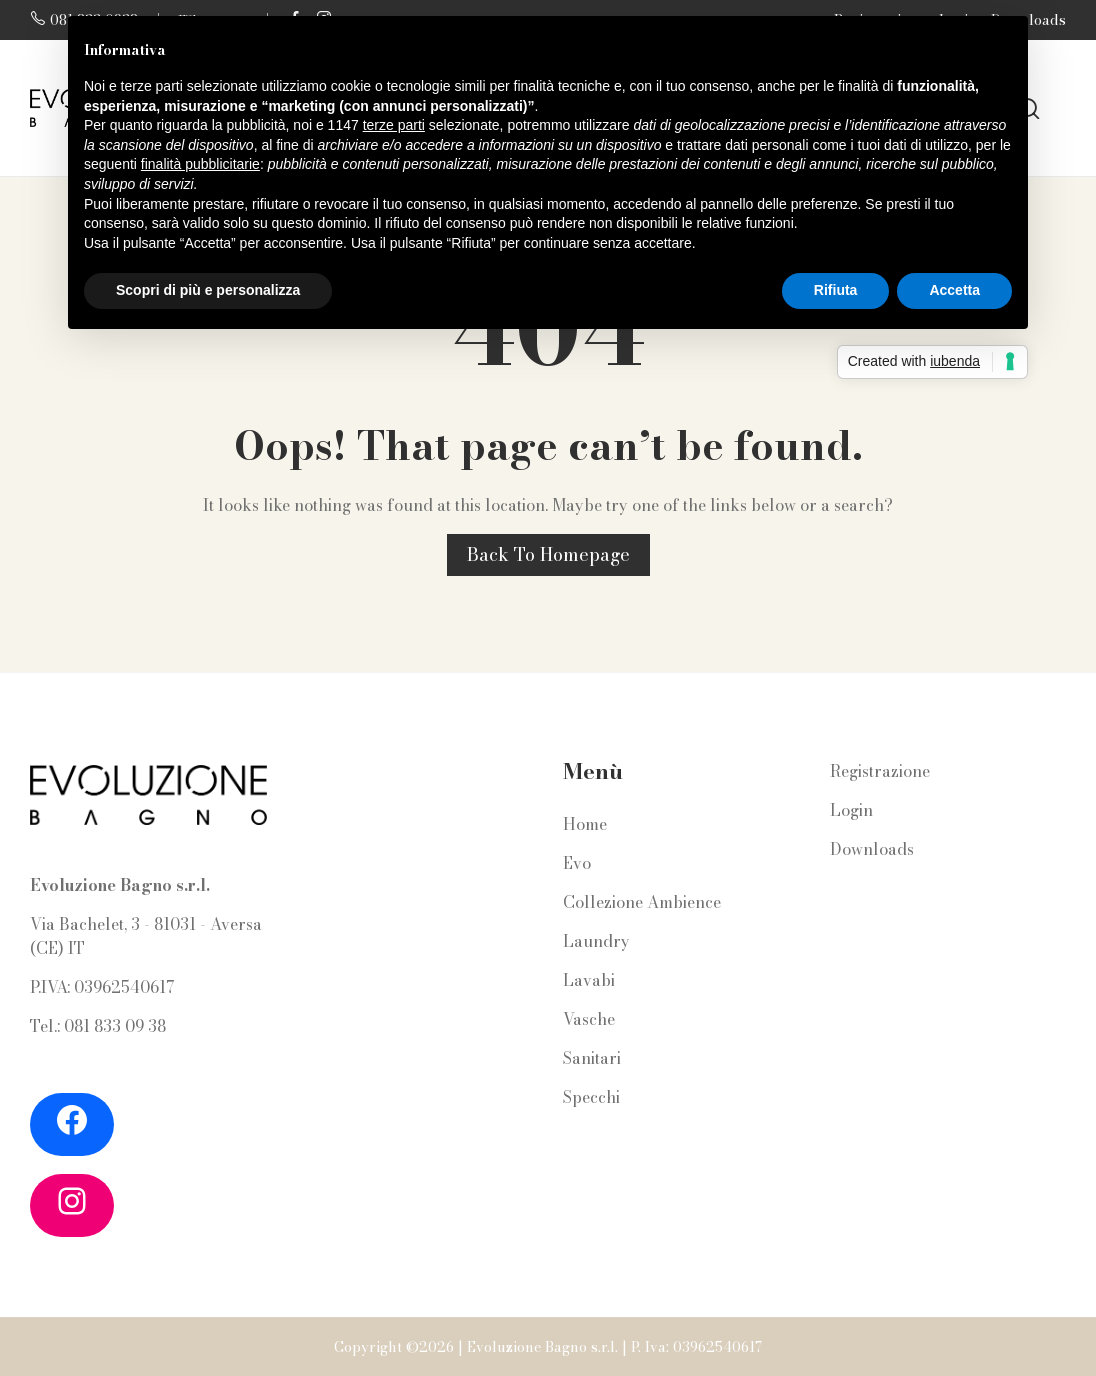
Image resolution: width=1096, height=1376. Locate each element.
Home (585, 824)
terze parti (394, 125)
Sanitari (592, 1058)
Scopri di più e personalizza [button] (208, 290)
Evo (577, 863)
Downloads (872, 849)
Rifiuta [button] (836, 290)
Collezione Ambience (642, 902)
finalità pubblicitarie (200, 164)
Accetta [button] (954, 290)
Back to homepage (548, 554)
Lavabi (589, 980)
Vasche (589, 1019)
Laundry (596, 941)
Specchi (591, 1097)
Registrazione (880, 771)
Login (851, 810)
